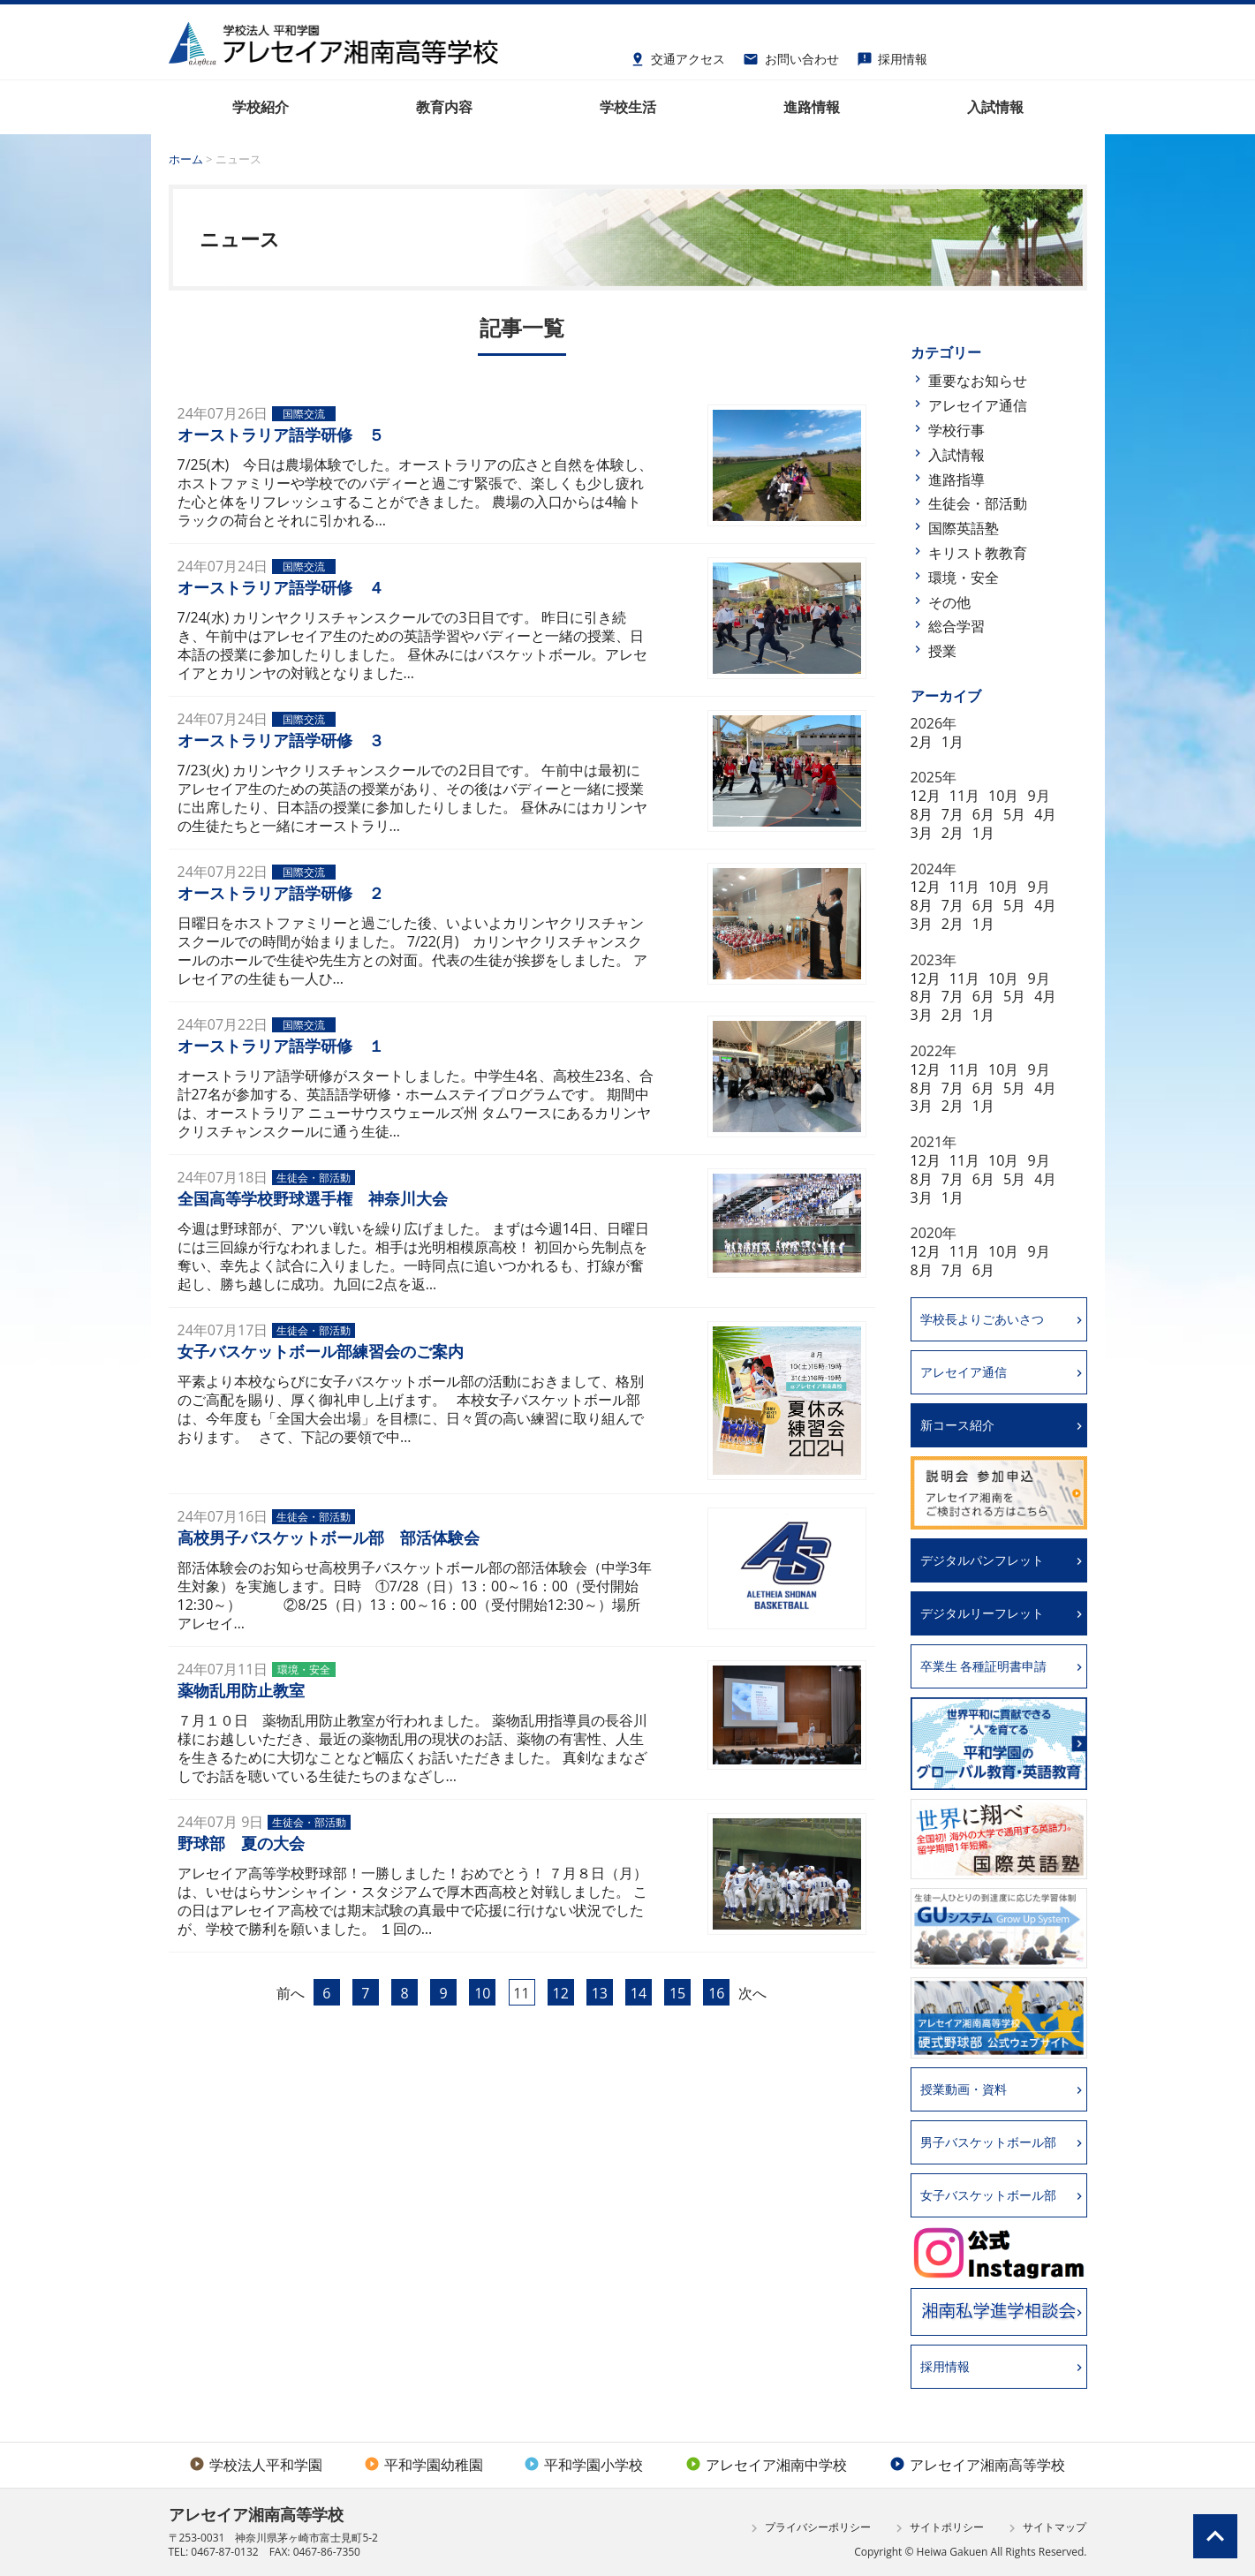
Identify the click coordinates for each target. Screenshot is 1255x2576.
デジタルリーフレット (982, 1613)
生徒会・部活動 (977, 503)
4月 (1045, 814)
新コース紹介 (957, 1424)
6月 (983, 814)
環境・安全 (963, 577)
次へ (752, 1993)
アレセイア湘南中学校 (766, 2464)
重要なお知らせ (977, 380)
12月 (926, 795)
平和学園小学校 (583, 2464)
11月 (964, 795)
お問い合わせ (791, 56)
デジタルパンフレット (982, 1560)
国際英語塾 (963, 528)
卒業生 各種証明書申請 (983, 1666)
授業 (942, 651)
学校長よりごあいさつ (982, 1319)
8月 (922, 814)
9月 (1038, 795)
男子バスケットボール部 (988, 2142)
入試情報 (956, 455)
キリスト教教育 (977, 553)
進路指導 (956, 479)
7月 (952, 814)
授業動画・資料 (963, 2089)
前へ (290, 1993)
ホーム (186, 159)
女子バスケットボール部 (988, 2195)
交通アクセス (678, 56)
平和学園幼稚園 (423, 2464)
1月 (952, 742)
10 (482, 1993)
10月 (1003, 795)
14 (638, 1993)
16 (716, 1993)
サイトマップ (1045, 2528)
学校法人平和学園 (255, 2464)
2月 (922, 742)
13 (600, 1993)
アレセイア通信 (977, 405)
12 (561, 1993)
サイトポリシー (937, 2528)
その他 (949, 602)
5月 (1014, 814)
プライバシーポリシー (808, 2528)
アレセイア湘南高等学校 (977, 2464)
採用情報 (892, 56)
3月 (922, 832)
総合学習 (956, 626)
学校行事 (956, 430)
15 (677, 1993)
